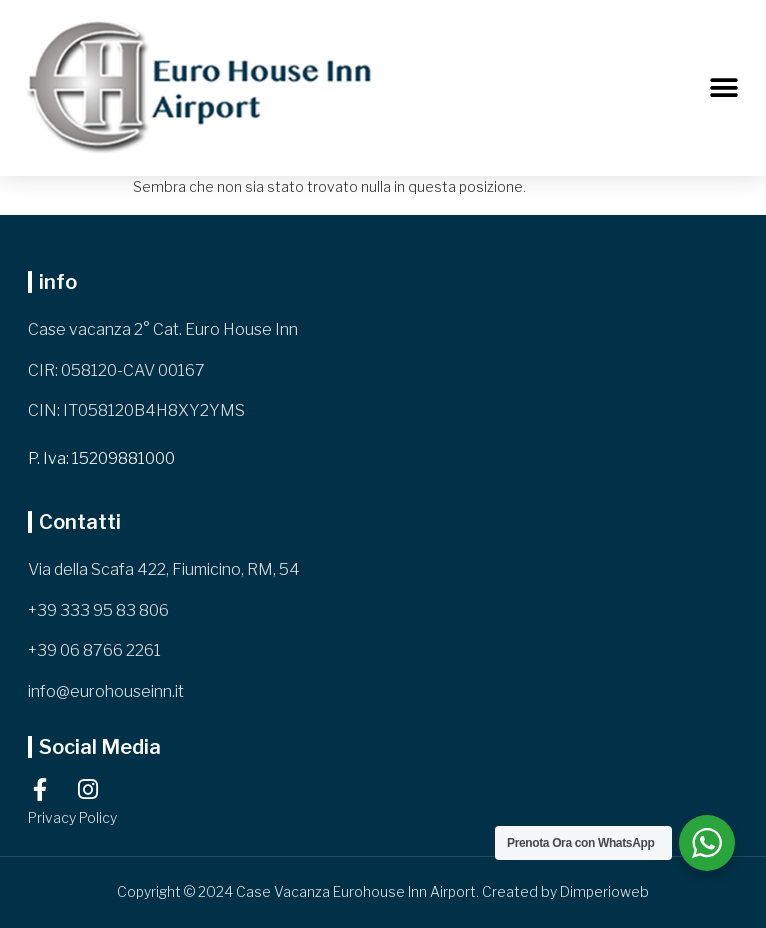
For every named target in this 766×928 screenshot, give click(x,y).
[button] (723, 88)
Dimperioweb (604, 891)
